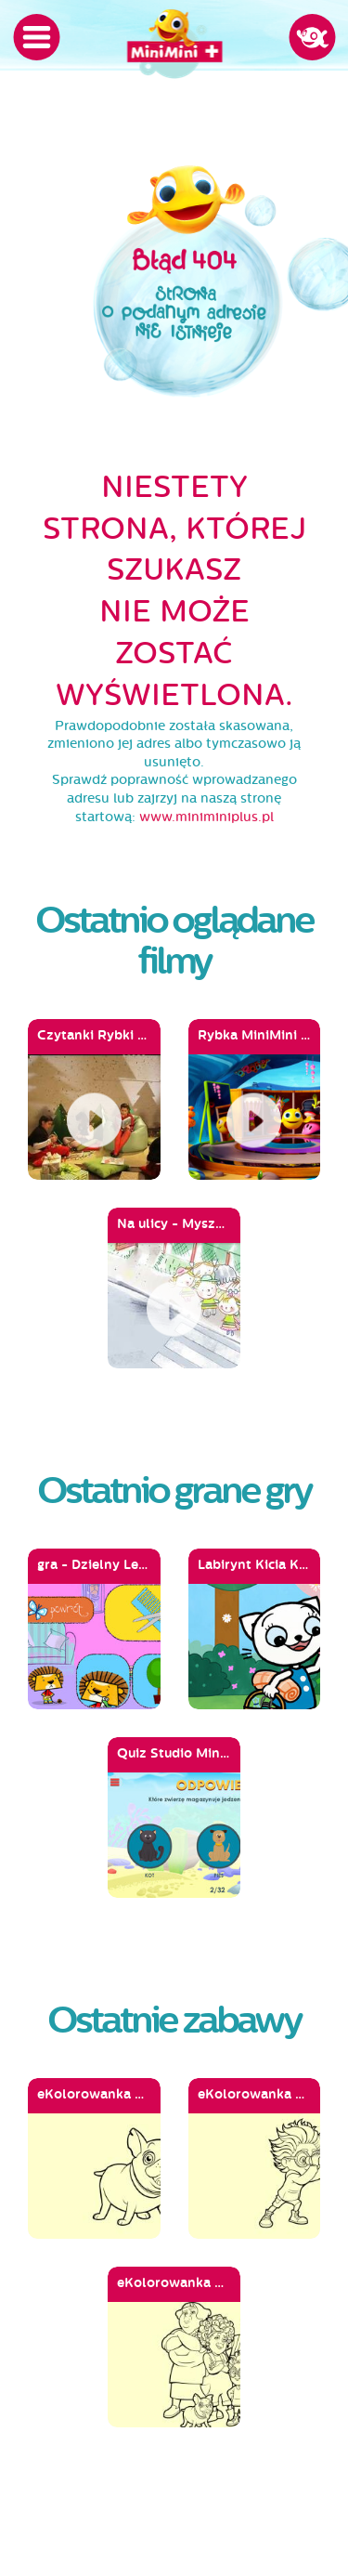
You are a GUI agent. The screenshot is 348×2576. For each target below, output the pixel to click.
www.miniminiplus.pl (206, 817)
